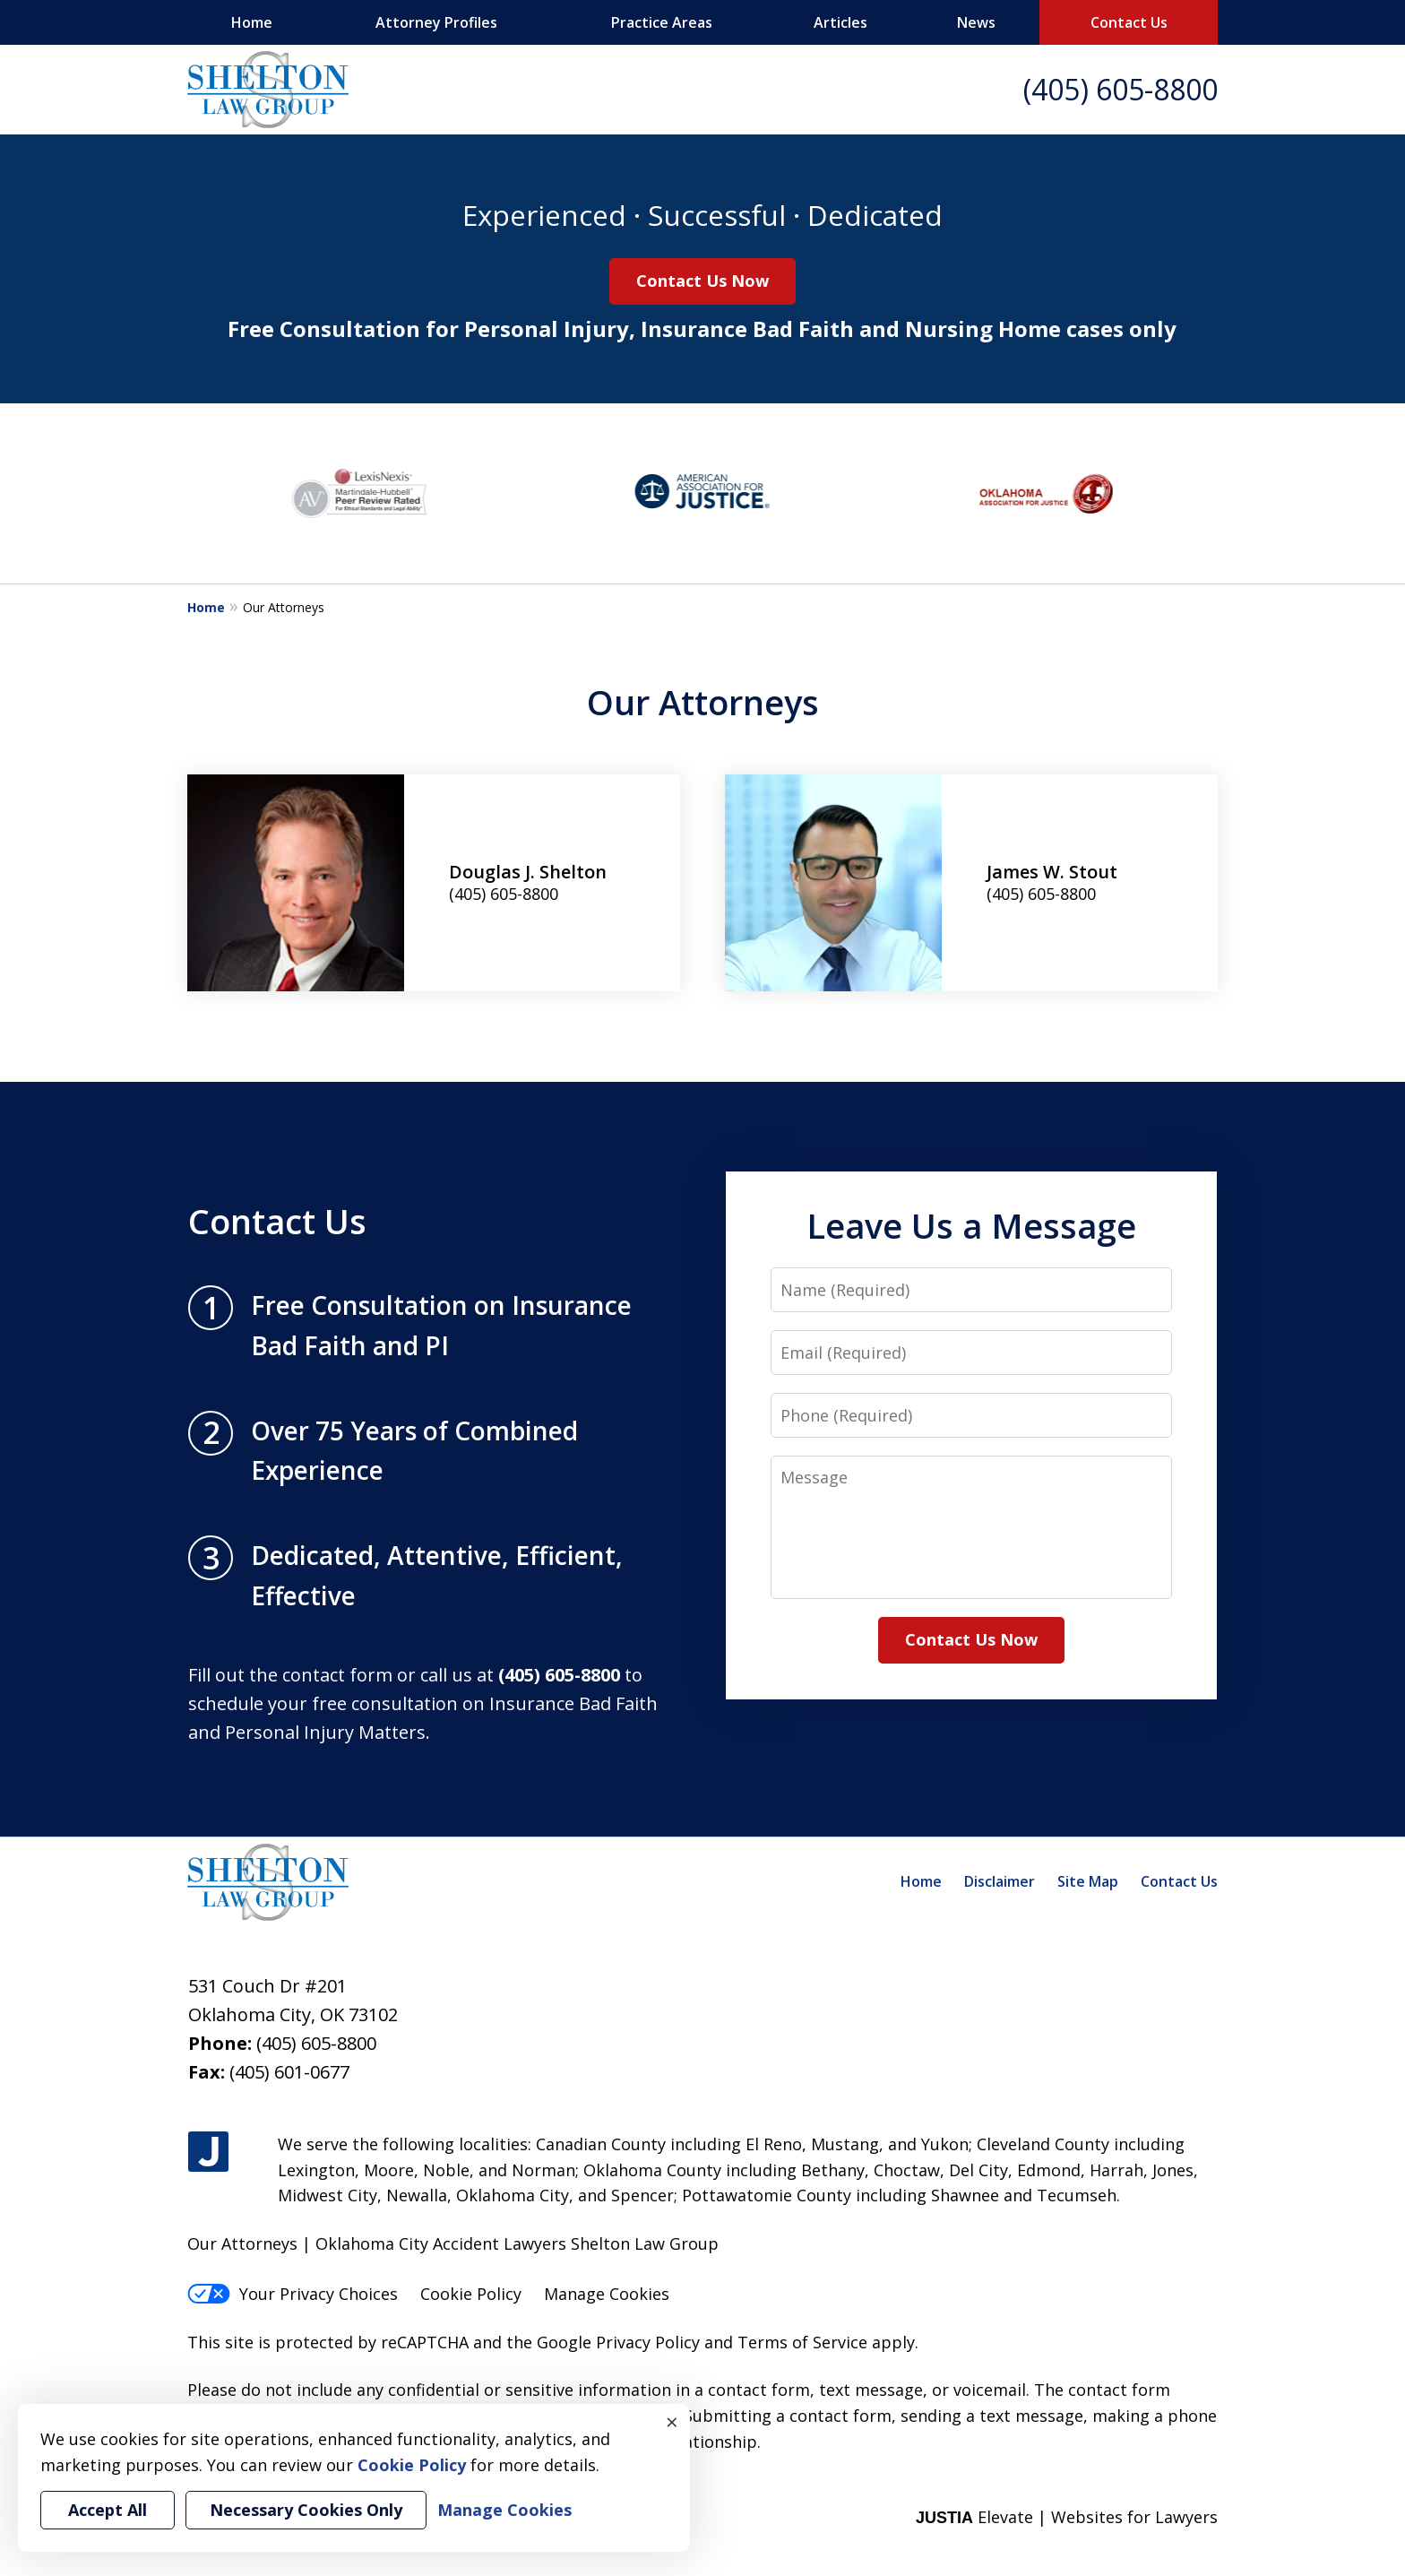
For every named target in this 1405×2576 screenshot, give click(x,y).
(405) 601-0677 (289, 2072)
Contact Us (1129, 22)
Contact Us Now (702, 280)
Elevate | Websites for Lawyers (1067, 2517)
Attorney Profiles (436, 22)
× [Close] (672, 2422)
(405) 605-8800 (1120, 89)
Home (251, 22)
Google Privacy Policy (618, 2342)
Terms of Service (802, 2342)
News (976, 22)
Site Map (1087, 1881)
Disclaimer (999, 1881)
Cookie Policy (470, 2293)
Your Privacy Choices (292, 2293)
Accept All (107, 2509)
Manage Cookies (606, 2293)
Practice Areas (661, 22)
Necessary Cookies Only (306, 2509)
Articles (840, 22)
